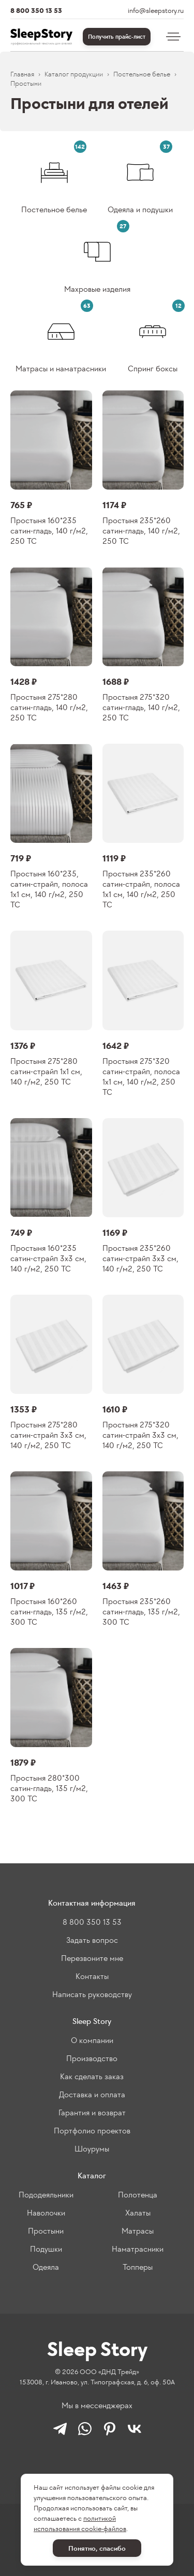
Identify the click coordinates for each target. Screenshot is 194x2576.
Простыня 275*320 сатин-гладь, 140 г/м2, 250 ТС (141, 707)
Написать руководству (92, 1994)
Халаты (138, 2213)
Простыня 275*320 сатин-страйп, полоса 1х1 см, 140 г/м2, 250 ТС (141, 1076)
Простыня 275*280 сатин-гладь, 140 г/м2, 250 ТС (49, 707)
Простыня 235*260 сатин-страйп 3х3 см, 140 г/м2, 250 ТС (140, 1258)
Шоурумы (91, 2149)
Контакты (92, 1976)
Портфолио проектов (92, 2130)
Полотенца (137, 2195)
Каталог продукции (73, 74)
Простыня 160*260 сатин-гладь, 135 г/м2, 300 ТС (49, 1611)
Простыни (46, 2231)
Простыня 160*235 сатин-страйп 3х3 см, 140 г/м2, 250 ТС (48, 1258)
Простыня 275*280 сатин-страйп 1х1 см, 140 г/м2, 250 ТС (46, 1071)
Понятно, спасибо (97, 2548)
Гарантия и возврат (92, 2112)
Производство (91, 2058)
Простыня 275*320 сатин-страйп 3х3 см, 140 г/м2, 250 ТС (140, 1435)
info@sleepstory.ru (156, 10)
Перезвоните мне (92, 1958)
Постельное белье (141, 74)
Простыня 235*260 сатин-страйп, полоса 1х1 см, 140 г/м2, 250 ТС (141, 889)
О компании (92, 2040)
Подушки (46, 2249)
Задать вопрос (92, 1940)
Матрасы (138, 2231)
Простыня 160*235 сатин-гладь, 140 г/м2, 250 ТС (49, 530)
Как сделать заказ (92, 2076)
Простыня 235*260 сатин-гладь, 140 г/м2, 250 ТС (141, 530)
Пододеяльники (46, 2195)
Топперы (138, 2267)
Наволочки (46, 2213)
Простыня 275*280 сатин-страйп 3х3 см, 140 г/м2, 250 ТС (48, 1435)
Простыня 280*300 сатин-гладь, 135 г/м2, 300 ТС (49, 1788)
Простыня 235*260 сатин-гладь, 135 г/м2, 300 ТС (141, 1611)
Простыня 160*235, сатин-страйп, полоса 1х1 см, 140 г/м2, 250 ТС (49, 889)
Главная (22, 74)
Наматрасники (137, 2249)
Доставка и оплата (92, 2094)
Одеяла (46, 2267)
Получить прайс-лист (116, 36)
